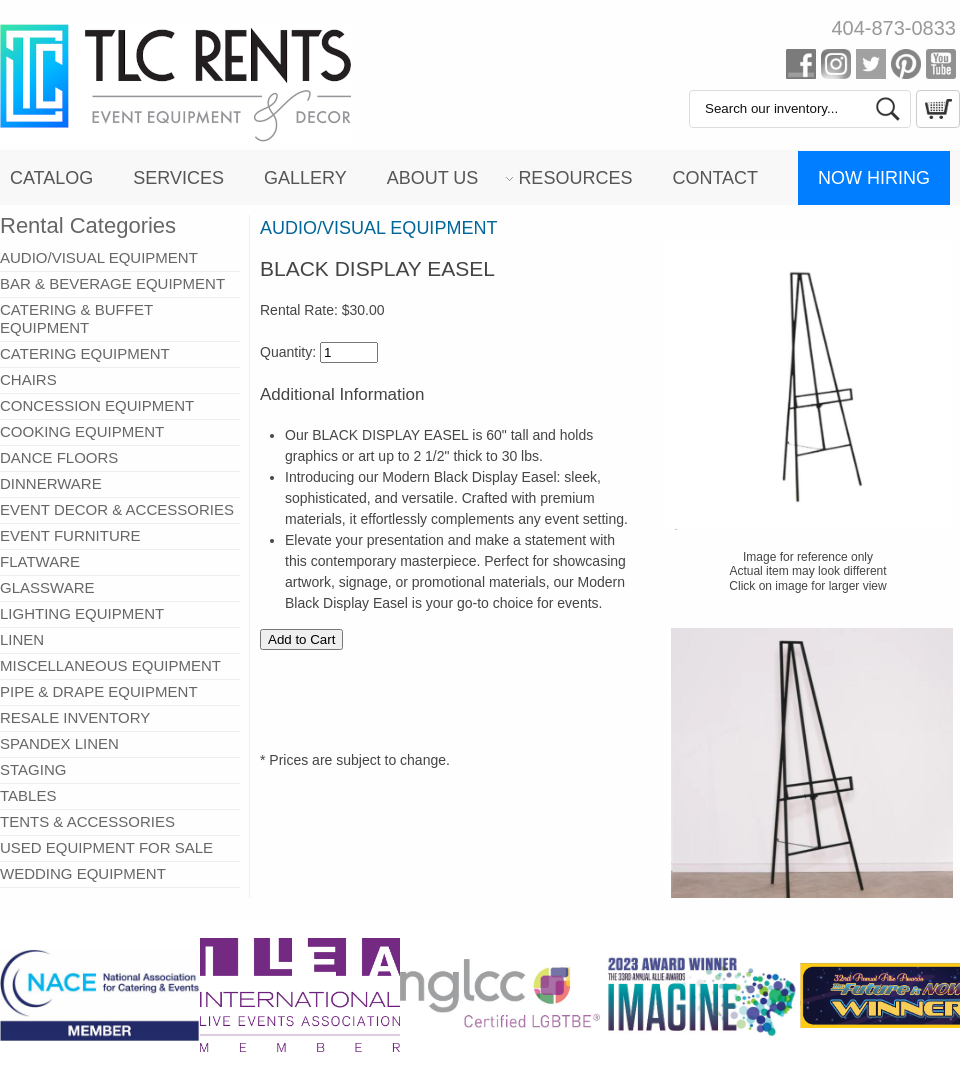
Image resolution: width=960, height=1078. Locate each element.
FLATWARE (40, 561)
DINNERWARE (51, 483)
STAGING (33, 769)
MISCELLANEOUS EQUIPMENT (110, 665)
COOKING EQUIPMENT (82, 431)
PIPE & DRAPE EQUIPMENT (99, 691)
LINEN (22, 639)
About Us (433, 178)
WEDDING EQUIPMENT (83, 873)
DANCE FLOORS (59, 457)
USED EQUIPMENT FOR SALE (106, 847)
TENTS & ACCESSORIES (87, 821)
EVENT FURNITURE (70, 535)
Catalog (51, 178)
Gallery (305, 178)
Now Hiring (874, 178)
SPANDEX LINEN (59, 743)
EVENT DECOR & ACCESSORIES (117, 509)
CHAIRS (28, 379)
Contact (715, 178)
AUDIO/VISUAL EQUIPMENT (99, 257)
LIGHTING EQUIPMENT (82, 613)
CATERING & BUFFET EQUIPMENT (76, 318)
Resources (575, 178)
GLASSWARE (47, 587)
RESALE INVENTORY (75, 717)
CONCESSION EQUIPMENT (97, 405)
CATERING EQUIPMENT (85, 353)
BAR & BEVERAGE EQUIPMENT (112, 283)
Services (178, 178)
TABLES (28, 795)
